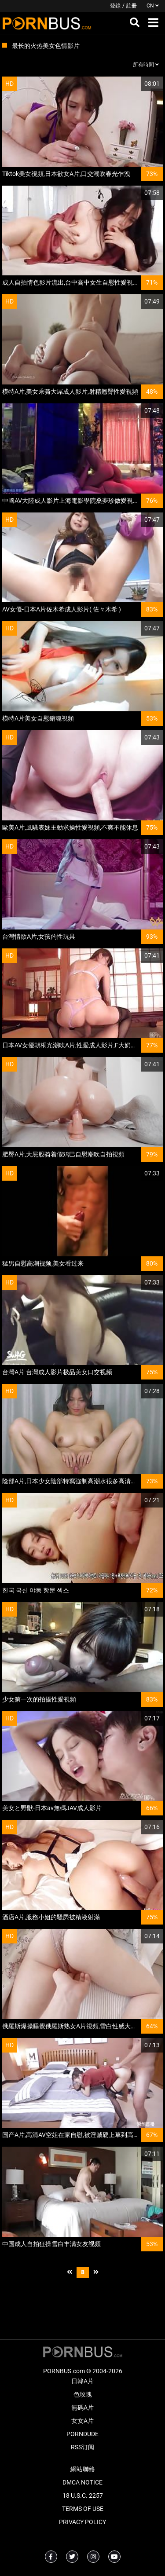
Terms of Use (82, 2508)
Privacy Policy (82, 2521)
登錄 (115, 6)
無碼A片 (82, 2407)
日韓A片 (82, 2381)
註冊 (131, 6)
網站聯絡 (82, 2469)
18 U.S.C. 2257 (82, 2495)
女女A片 (82, 2420)
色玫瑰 (82, 2394)
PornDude (82, 2433)
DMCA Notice (82, 2482)
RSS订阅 (82, 2447)
